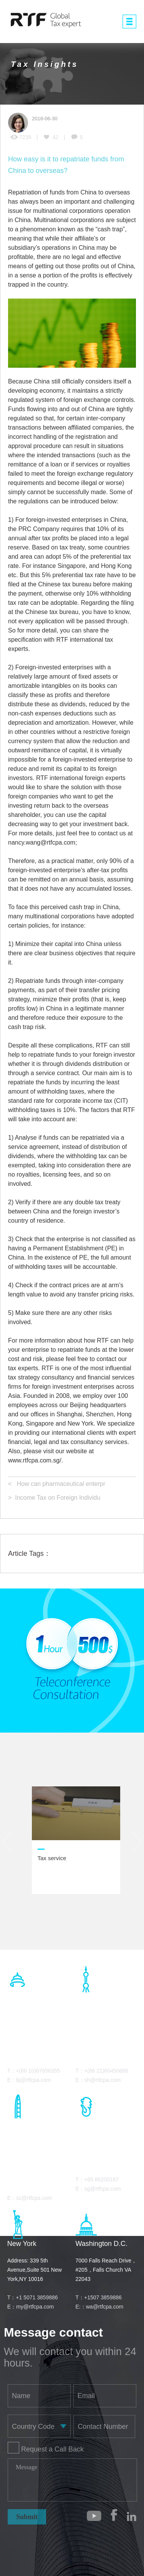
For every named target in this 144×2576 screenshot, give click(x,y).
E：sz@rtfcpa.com (29, 2198)
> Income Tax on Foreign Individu (54, 1497)
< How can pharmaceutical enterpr (56, 1484)
